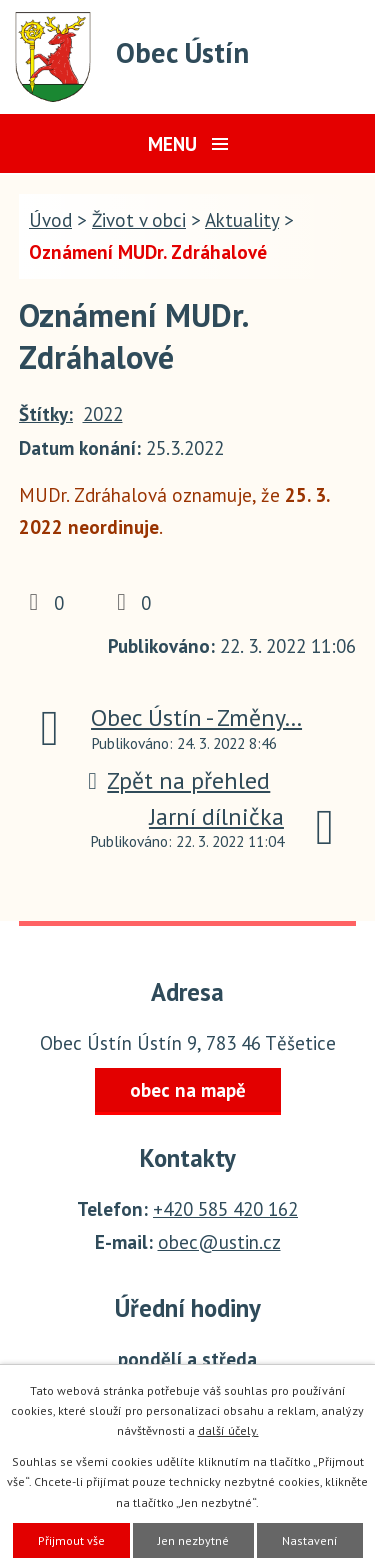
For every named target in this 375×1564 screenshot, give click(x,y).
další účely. (228, 1430)
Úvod (50, 220)
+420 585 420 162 (225, 1209)
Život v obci (139, 220)
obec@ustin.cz (219, 1242)
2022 (103, 414)
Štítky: (46, 414)
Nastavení (310, 1540)
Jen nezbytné (193, 1540)
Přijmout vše (71, 1540)
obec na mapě (188, 1090)
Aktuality (242, 220)
